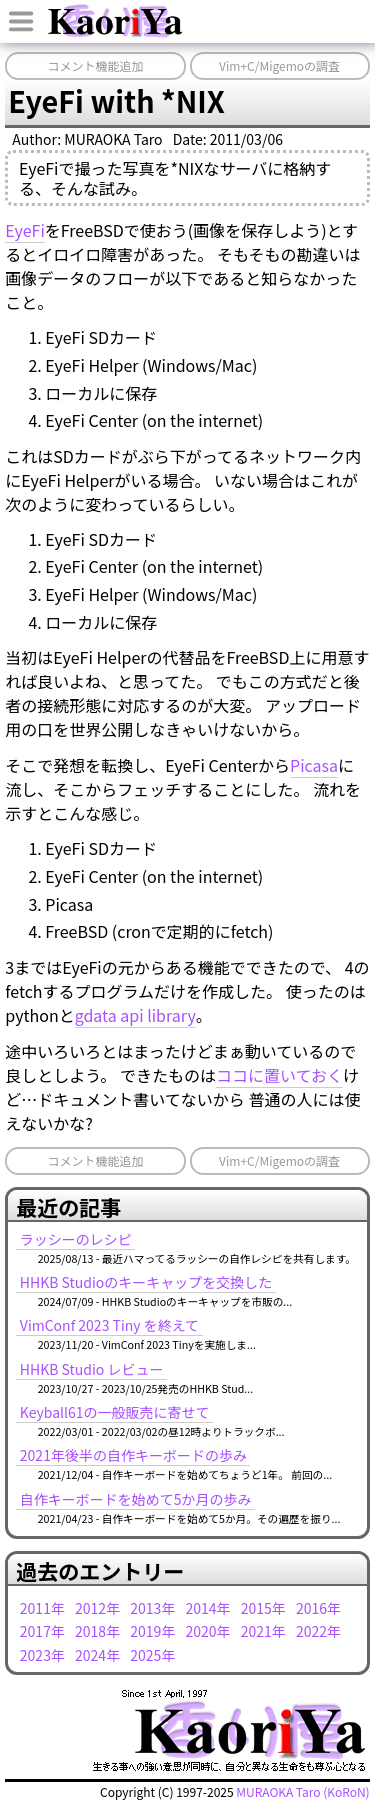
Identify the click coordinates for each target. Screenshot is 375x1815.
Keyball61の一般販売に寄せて (115, 1412)
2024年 (97, 1655)
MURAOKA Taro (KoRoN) (302, 1791)
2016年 (318, 1608)
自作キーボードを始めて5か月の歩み (136, 1499)
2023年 (42, 1655)
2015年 (263, 1608)
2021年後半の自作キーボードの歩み (133, 1455)
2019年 (152, 1631)
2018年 (97, 1631)
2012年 (97, 1608)
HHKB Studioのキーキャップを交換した (146, 1282)
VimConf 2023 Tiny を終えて (109, 1325)
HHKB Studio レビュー (92, 1369)
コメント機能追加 (95, 65)
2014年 (208, 1608)
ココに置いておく (279, 1075)
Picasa (314, 765)
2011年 (42, 1608)
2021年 (263, 1631)
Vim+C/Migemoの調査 (279, 65)
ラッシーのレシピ (76, 1239)
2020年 (208, 1631)
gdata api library (135, 1015)
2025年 (152, 1655)
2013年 (152, 1608)
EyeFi (25, 230)
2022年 (318, 1631)
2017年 (42, 1631)
